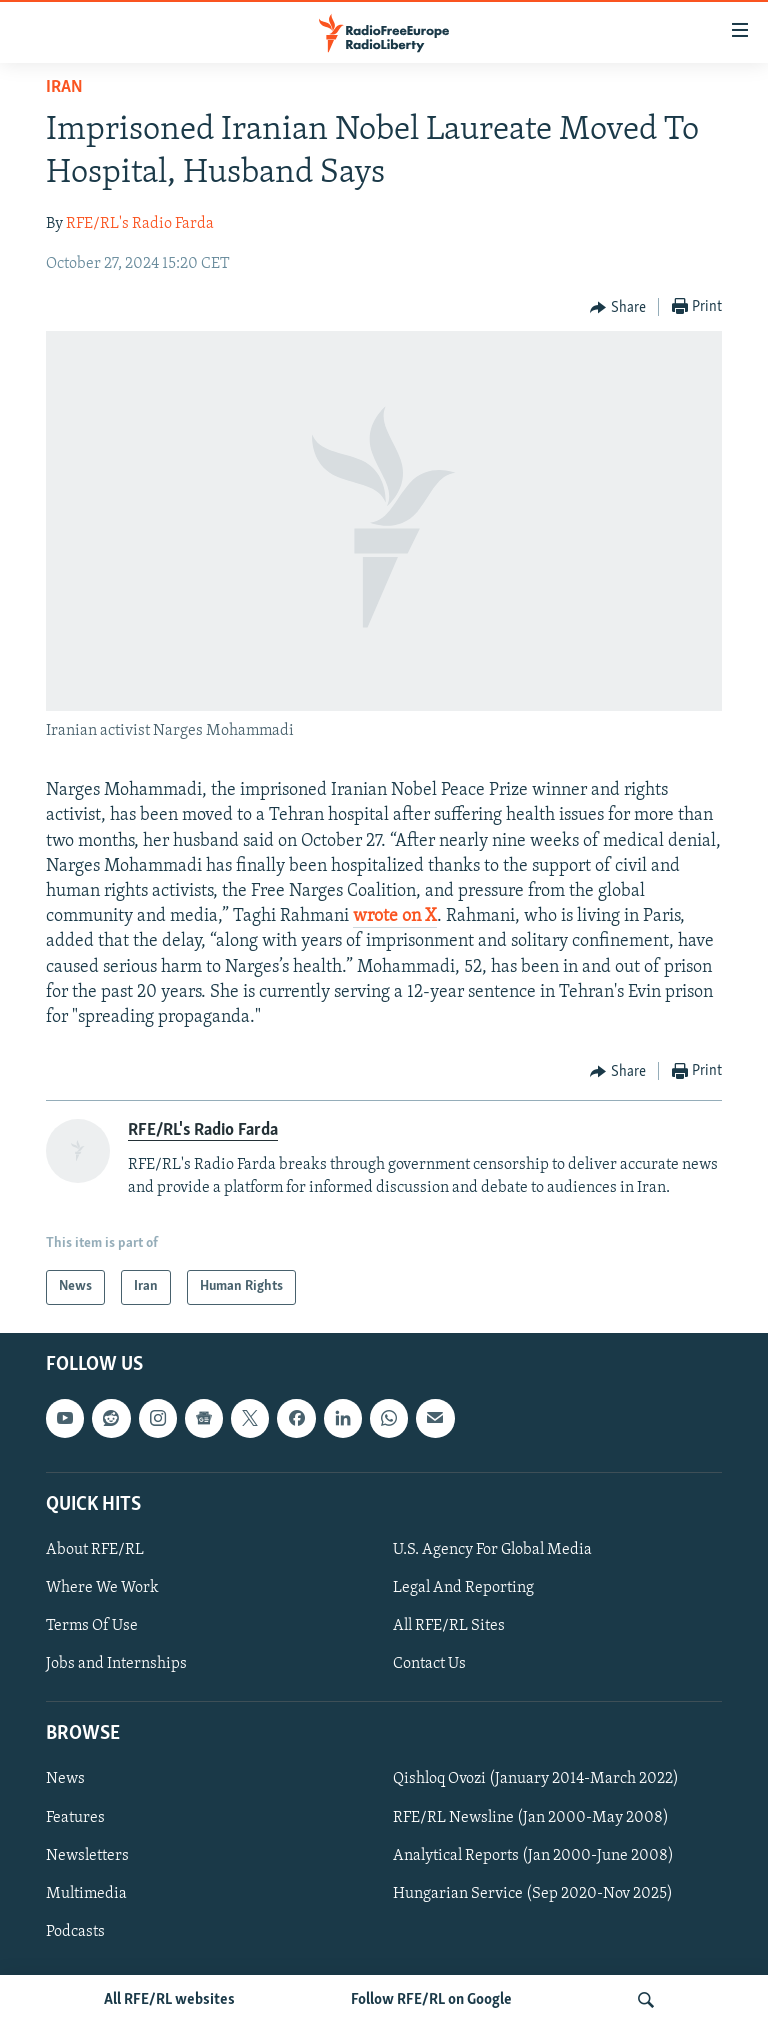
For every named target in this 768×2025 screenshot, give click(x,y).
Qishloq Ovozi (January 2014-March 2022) (536, 1779)
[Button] (618, 308)
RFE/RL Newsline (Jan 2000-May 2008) (531, 1817)
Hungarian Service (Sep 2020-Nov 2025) (533, 1893)
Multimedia (86, 1893)
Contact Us (429, 1664)
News (65, 1779)
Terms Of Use (92, 1626)
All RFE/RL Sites (449, 1626)
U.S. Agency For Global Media (492, 1550)
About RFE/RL (95, 1550)
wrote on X (395, 916)
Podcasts (75, 1931)
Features (75, 1817)
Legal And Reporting (463, 1588)
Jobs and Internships (116, 1664)
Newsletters (87, 1855)
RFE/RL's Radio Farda (140, 224)
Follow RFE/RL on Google (431, 2000)
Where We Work (102, 1588)
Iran (64, 87)
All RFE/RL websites (169, 2000)
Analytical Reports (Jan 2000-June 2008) (533, 1855)
